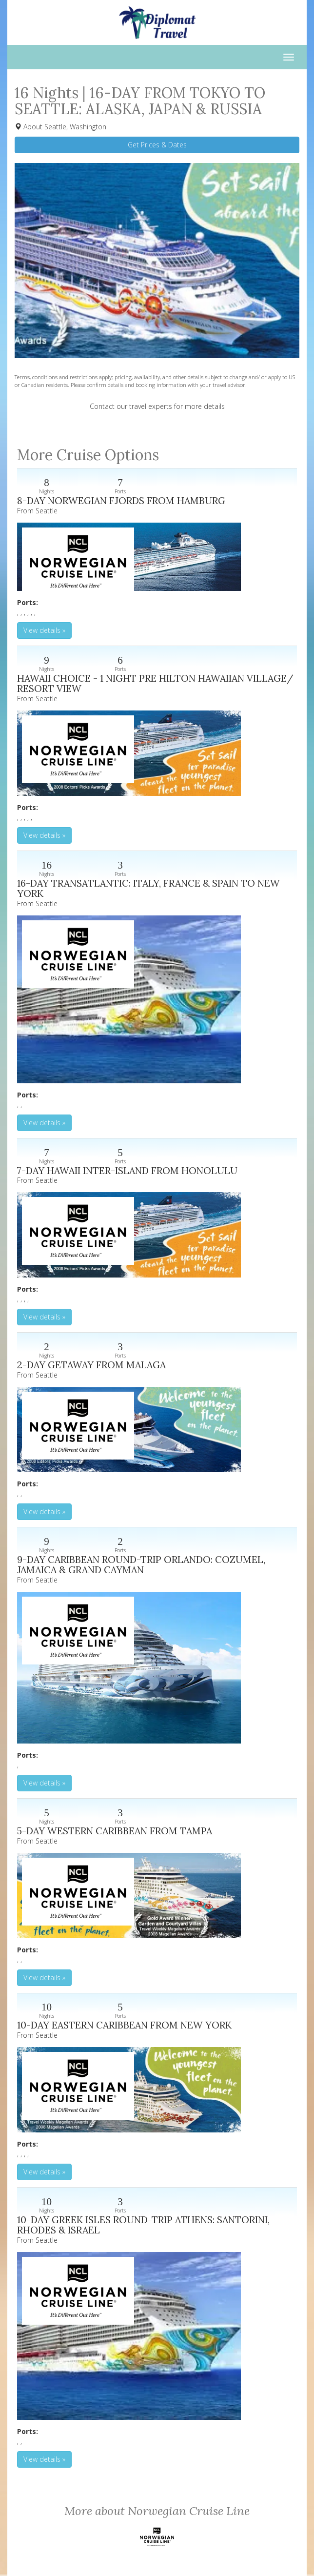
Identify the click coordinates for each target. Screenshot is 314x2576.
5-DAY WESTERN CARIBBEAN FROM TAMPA (114, 1831)
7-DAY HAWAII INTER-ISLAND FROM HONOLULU (127, 1170)
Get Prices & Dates (157, 144)
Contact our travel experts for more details (157, 406)
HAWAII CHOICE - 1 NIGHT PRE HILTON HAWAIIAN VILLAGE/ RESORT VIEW (155, 683)
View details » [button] (44, 630)
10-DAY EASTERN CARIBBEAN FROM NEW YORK (124, 2025)
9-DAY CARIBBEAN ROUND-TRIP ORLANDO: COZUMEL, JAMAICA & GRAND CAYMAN (141, 1564)
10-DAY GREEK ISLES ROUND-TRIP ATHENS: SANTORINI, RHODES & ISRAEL (143, 2224)
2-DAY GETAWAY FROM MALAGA (91, 1365)
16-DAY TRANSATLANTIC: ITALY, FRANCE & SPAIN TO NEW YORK (148, 888)
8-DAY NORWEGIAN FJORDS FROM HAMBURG (121, 500)
